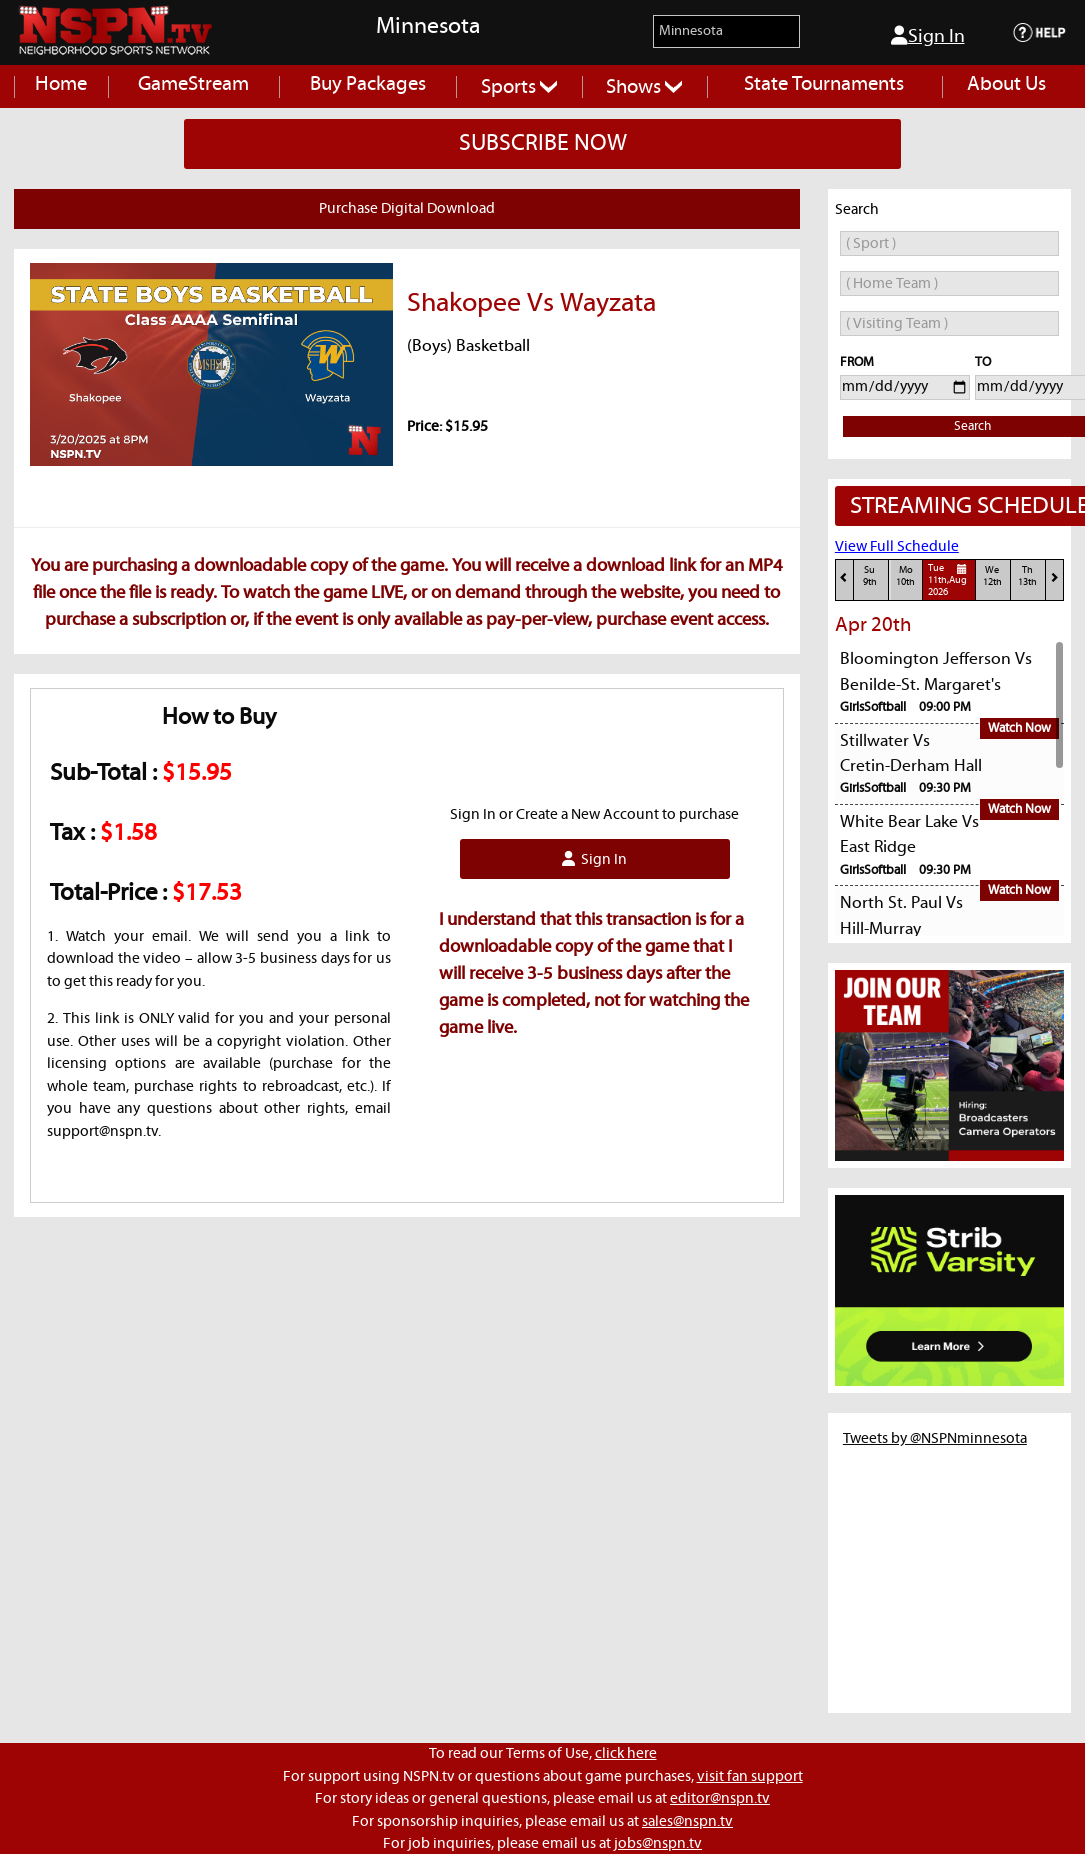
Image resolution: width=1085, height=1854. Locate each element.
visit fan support (750, 1776)
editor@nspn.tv (720, 1798)
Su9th (870, 576)
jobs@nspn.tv (658, 1843)
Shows (644, 87)
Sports (519, 87)
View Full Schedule (897, 546)
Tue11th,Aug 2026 (950, 580)
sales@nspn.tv (687, 1821)
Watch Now (1019, 728)
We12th (992, 576)
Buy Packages (368, 84)
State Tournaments (824, 84)
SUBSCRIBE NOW (543, 143)
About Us (1006, 84)
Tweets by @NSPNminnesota (935, 1438)
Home (61, 84)
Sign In (928, 36)
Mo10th (905, 576)
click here (626, 1753)
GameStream (193, 84)
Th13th (1027, 576)
